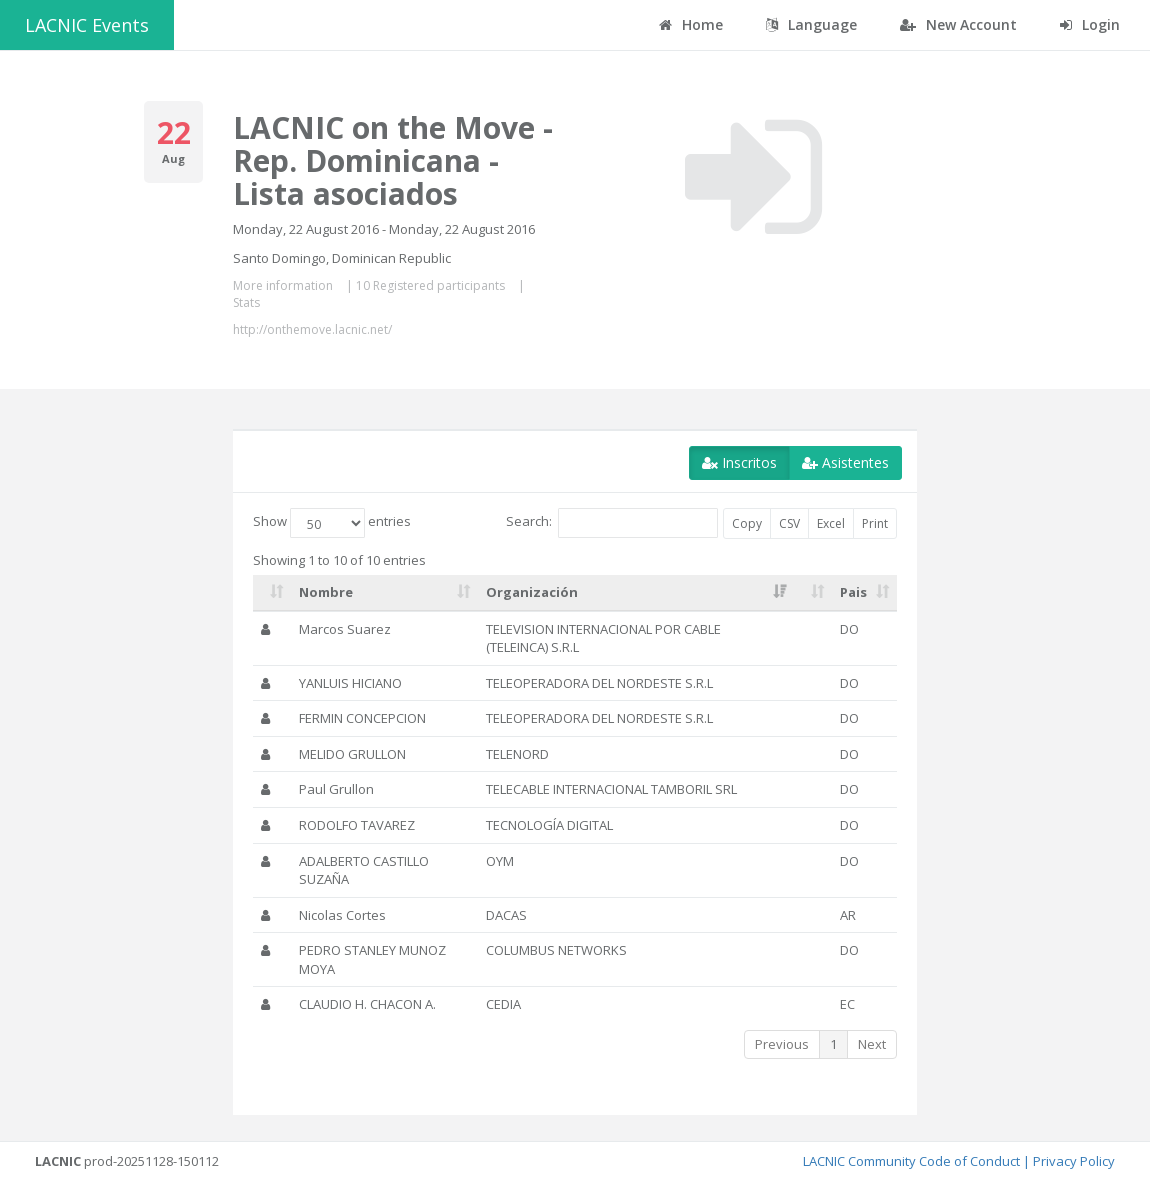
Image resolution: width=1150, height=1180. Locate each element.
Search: (612, 523)
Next (872, 1044)
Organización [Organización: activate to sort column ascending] (532, 592)
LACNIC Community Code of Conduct (911, 1161)
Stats (246, 302)
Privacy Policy (1074, 1161)
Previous (782, 1044)
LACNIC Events (87, 25)
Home (691, 24)
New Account (958, 24)
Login (1090, 24)
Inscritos (739, 462)
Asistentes (845, 462)
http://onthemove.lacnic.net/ (312, 329)
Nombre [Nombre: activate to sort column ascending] (326, 592)
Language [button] (811, 24)
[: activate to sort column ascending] (272, 593)
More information (283, 285)
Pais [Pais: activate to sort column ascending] (853, 592)
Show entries (332, 523)
